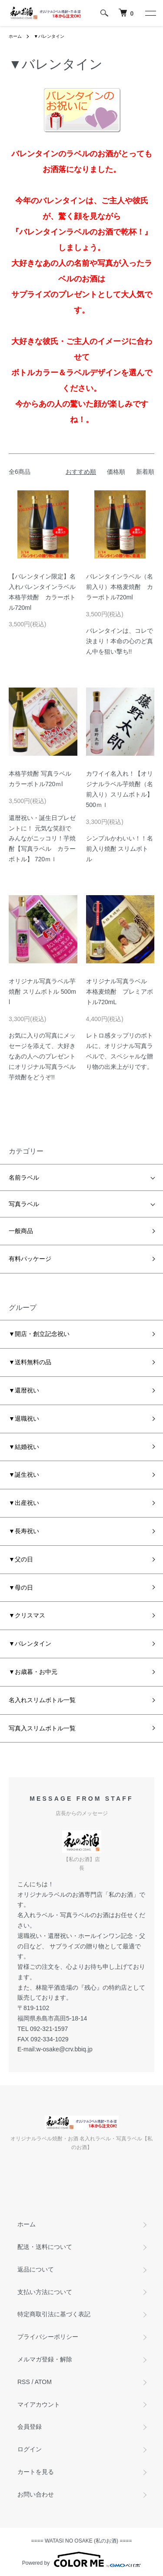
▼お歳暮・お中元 (33, 1671)
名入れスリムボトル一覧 (42, 1699)
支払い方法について (44, 2291)
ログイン (29, 2449)
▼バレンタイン (49, 36)
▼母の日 (21, 1587)
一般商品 (21, 1230)
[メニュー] (150, 13)
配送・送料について (44, 2246)
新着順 (145, 471)
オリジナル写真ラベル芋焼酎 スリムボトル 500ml (42, 991)
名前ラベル (24, 1177)
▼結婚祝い (24, 1446)
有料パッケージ (30, 1258)
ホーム (15, 36)
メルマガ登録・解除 (44, 2359)
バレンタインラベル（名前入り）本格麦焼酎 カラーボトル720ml (119, 587)
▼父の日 (21, 1559)
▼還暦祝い (24, 1390)
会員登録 (29, 2426)
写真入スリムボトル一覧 (42, 1728)
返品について (35, 2269)
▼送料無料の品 (30, 1362)
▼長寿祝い (24, 1531)
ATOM (43, 2381)
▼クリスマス (27, 1615)
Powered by (81, 2559)
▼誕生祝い (24, 1474)
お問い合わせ (35, 2494)
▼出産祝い (24, 1502)
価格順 (116, 471)
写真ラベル (24, 1203)
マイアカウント (38, 2404)
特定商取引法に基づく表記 (53, 2314)
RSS (23, 2381)
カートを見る (35, 2471)
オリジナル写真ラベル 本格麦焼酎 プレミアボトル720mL (119, 991)
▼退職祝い (24, 1418)
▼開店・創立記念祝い (39, 1333)
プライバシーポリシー (47, 2336)
